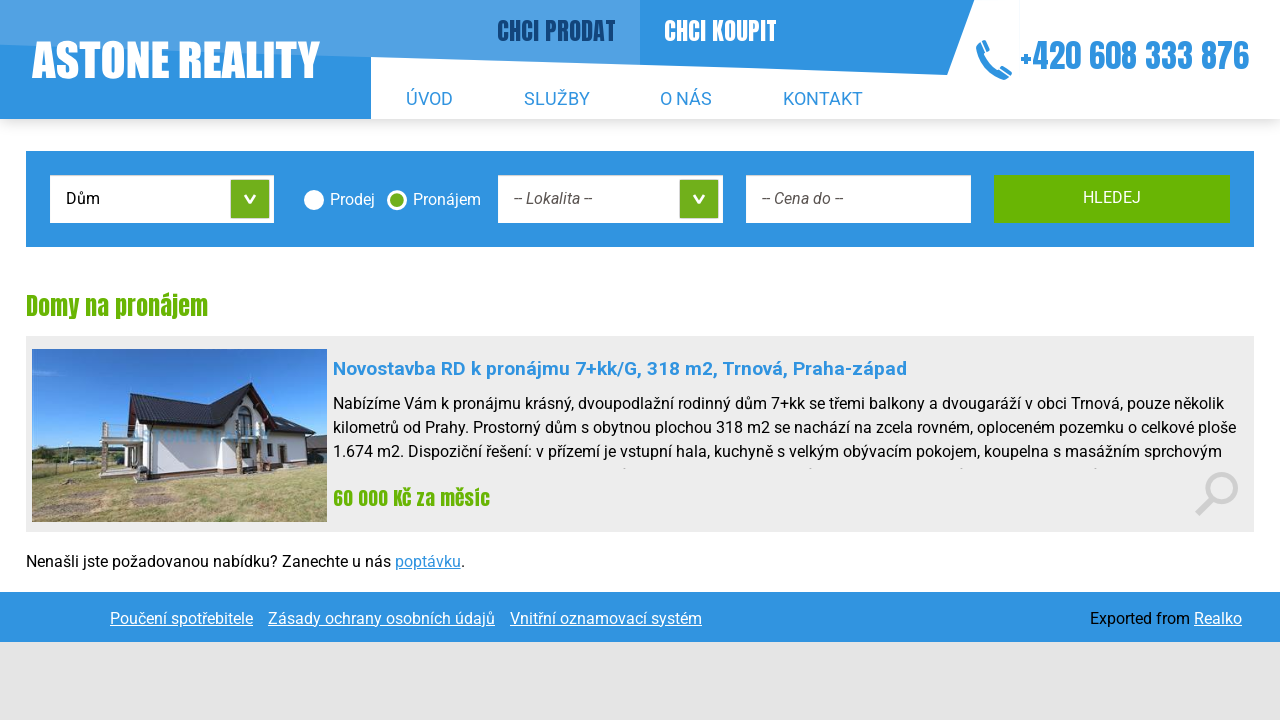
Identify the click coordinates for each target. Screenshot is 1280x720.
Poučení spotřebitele (181, 618)
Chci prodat (556, 31)
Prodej (352, 199)
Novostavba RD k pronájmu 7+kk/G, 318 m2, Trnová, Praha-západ (620, 368)
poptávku (428, 561)
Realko (1218, 618)
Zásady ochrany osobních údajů (381, 618)
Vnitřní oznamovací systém (606, 618)
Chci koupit (720, 31)
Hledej (1112, 197)
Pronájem (447, 199)
